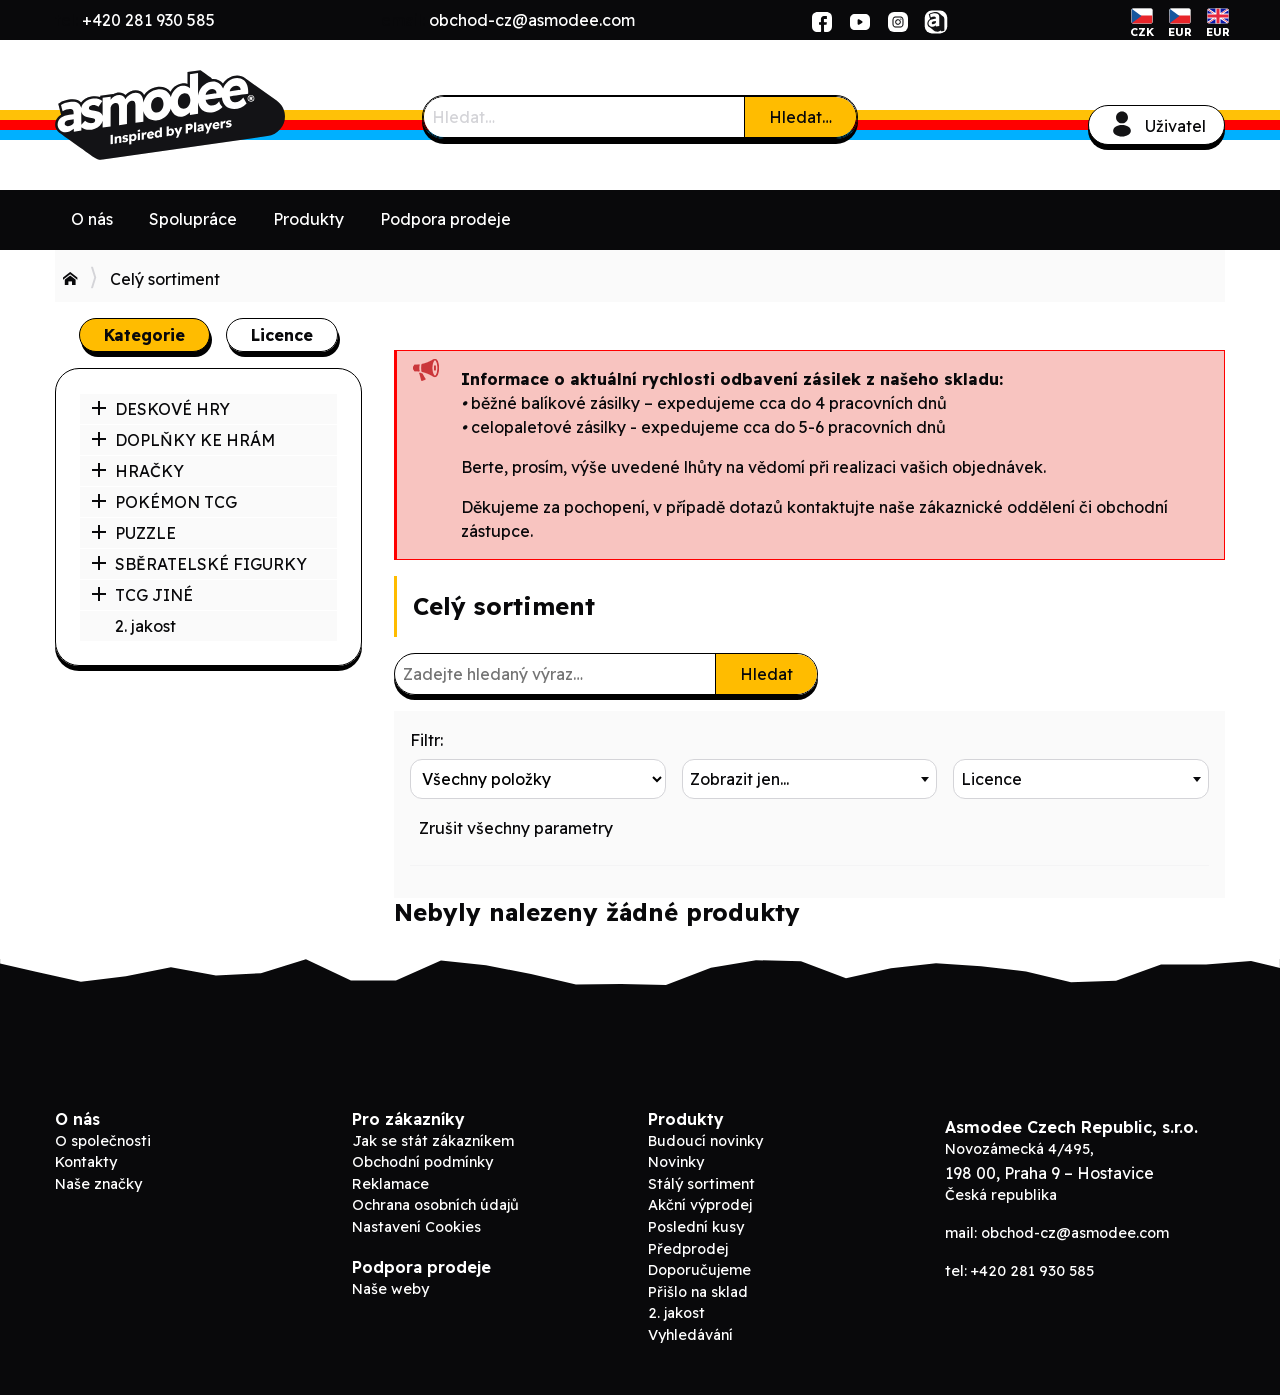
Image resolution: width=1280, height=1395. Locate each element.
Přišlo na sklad (698, 1292)
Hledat (766, 674)
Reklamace (390, 1184)
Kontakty (86, 1162)
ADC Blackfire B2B (205, 115)
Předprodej (688, 1249)
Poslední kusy (696, 1227)
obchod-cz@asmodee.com (532, 20)
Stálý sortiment (701, 1184)
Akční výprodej (700, 1205)
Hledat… (800, 117)
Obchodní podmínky (422, 1162)
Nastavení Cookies (416, 1227)
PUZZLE (133, 533)
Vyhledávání (690, 1335)
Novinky (676, 1162)
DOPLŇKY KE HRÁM (183, 440)
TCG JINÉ (142, 595)
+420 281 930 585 (148, 20)
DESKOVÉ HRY (160, 409)
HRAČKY (137, 471)
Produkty (308, 219)
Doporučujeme (699, 1270)
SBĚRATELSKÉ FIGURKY (199, 564)
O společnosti (103, 1141)
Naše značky (98, 1184)
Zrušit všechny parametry (516, 828)
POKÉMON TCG (164, 502)
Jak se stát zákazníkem (433, 1141)
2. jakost (145, 626)
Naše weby (390, 1289)
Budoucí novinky (705, 1141)
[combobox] (810, 779)
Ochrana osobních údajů (435, 1205)
